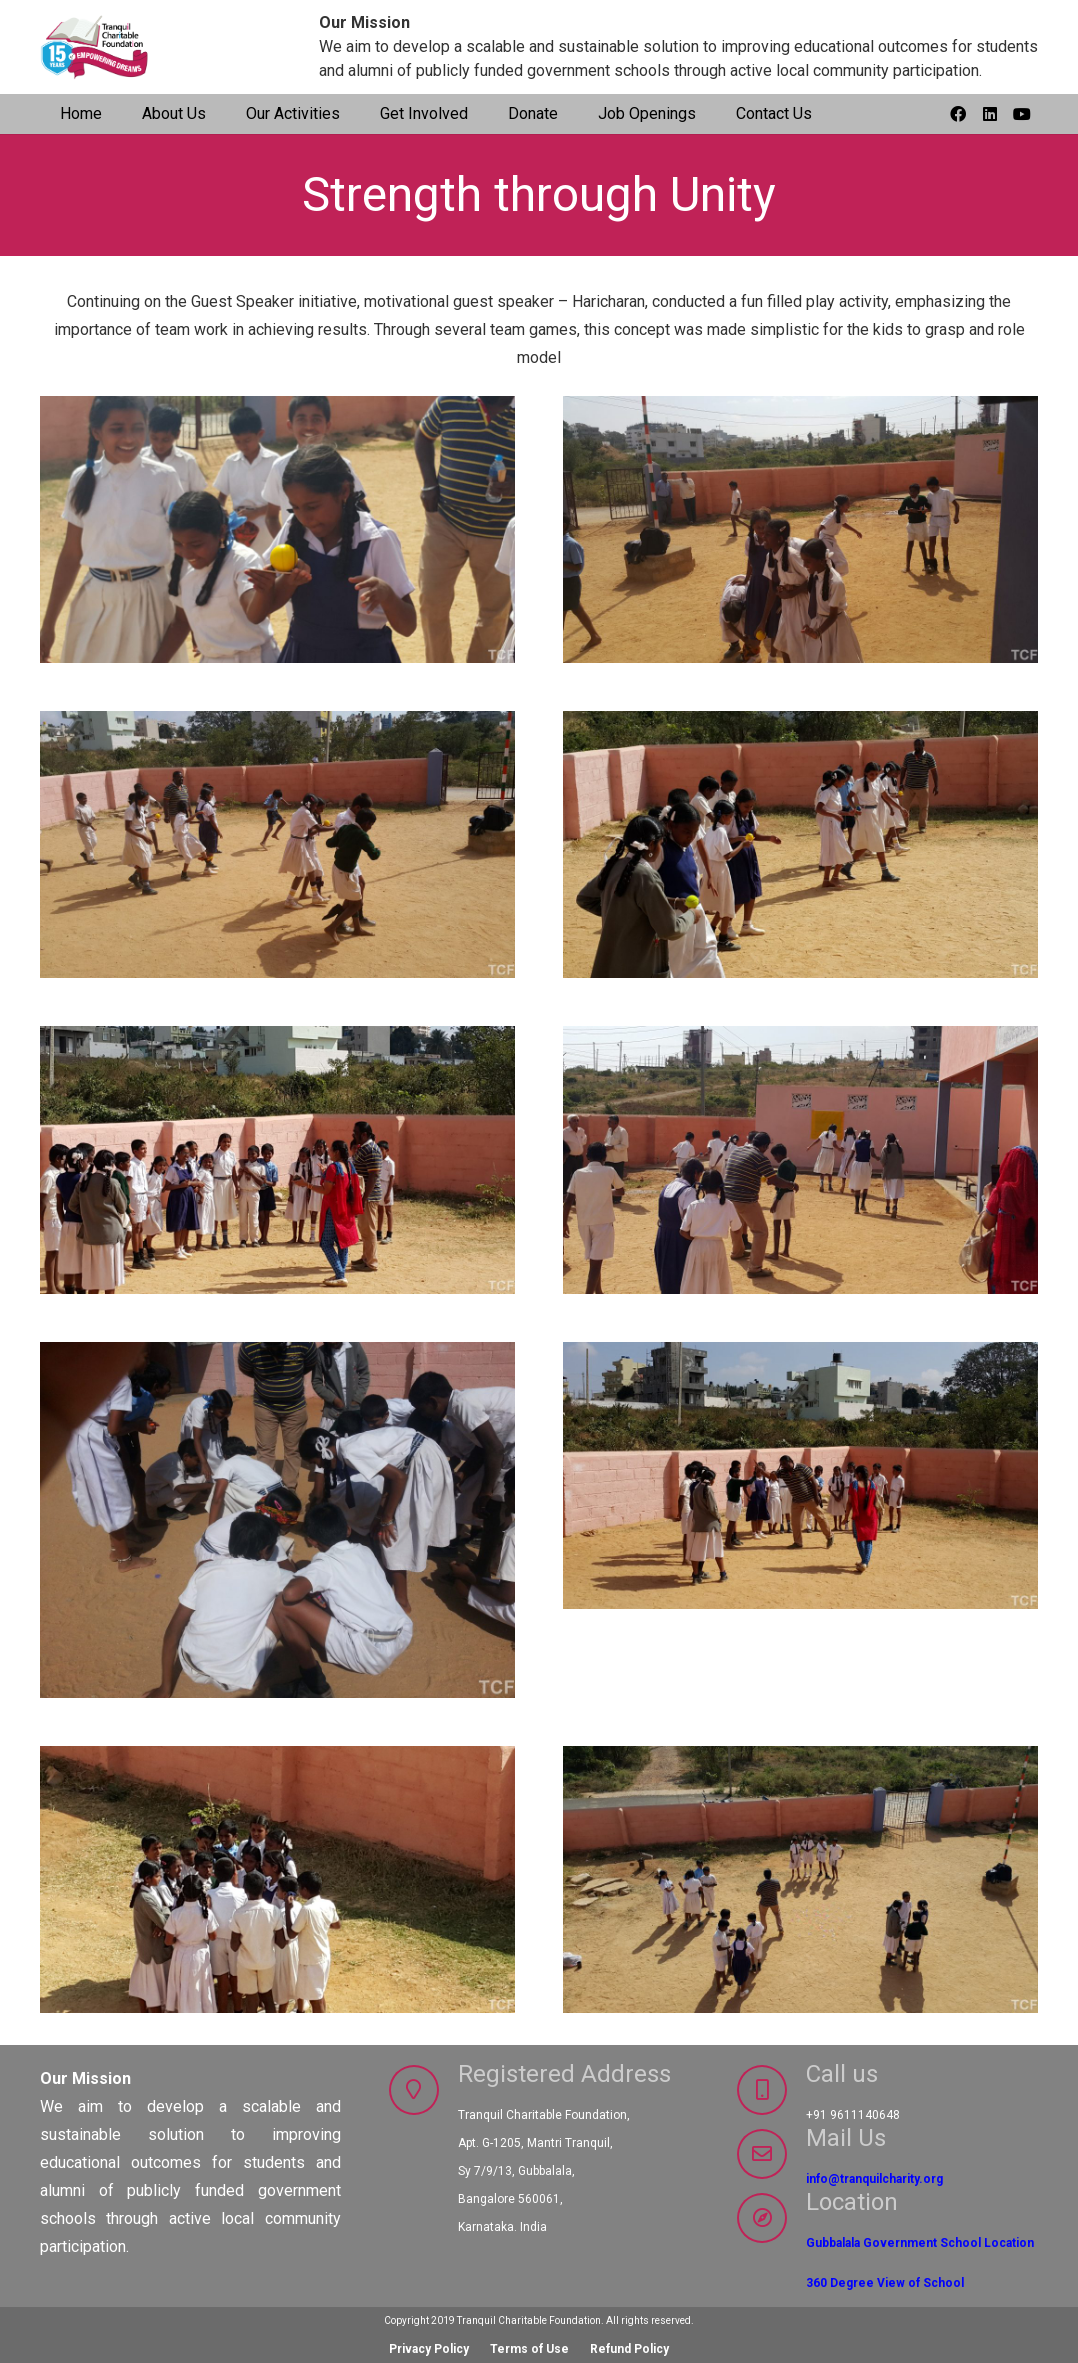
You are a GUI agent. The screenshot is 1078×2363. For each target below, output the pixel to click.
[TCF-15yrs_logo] (96, 47)
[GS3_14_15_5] (800, 1519)
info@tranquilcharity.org (874, 2179)
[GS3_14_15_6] (277, 1519)
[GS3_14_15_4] (277, 1878)
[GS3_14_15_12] (277, 529)
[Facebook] (958, 114)
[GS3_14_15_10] (277, 844)
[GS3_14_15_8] (277, 1159)
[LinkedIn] (990, 114)
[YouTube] (1022, 114)
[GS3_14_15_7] (800, 1159)
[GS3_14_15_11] (800, 529)
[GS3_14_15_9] (800, 844)
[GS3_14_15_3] (800, 1878)
